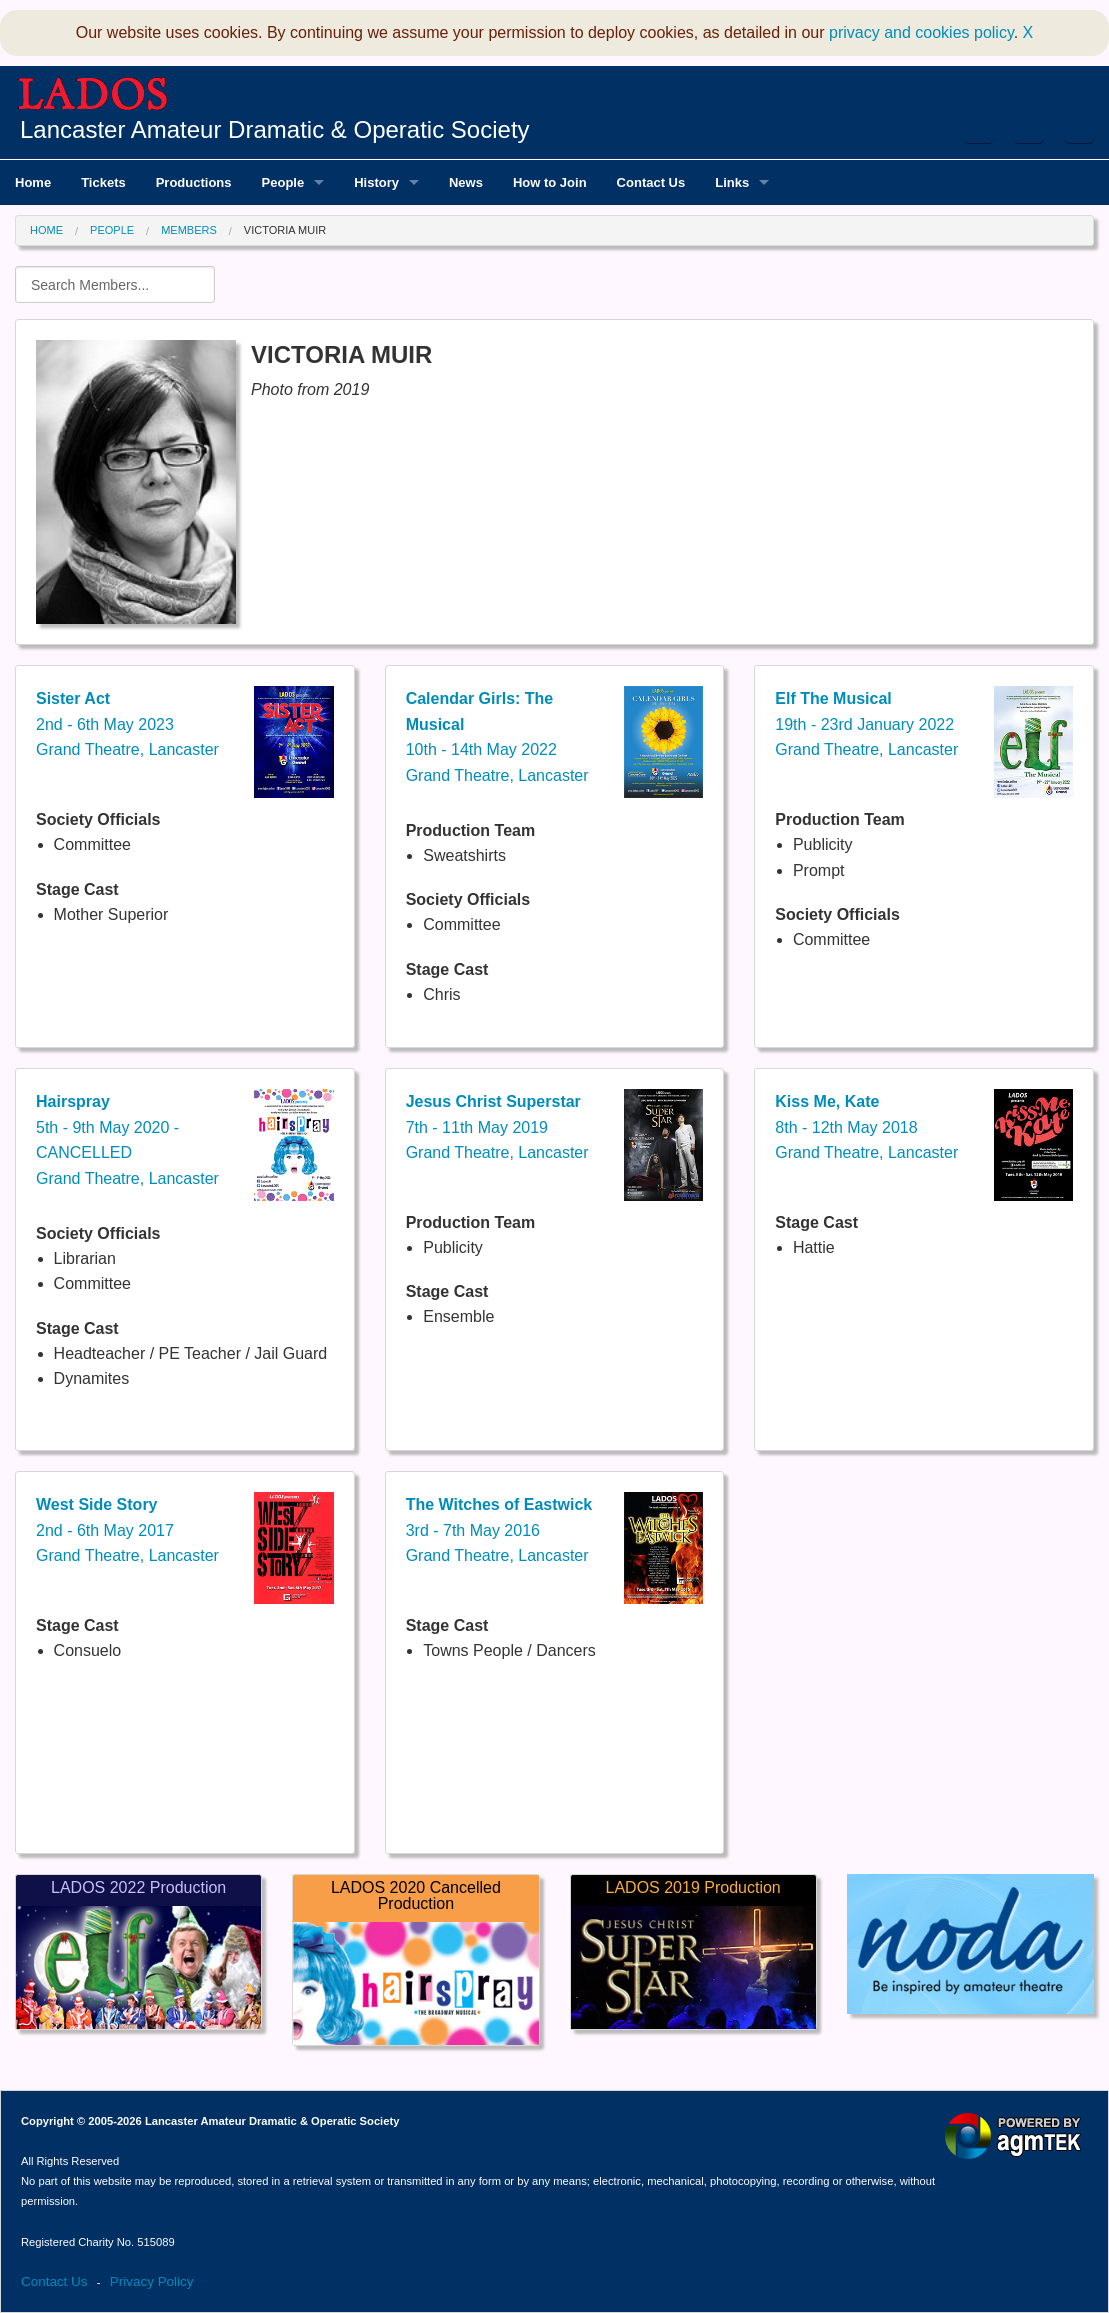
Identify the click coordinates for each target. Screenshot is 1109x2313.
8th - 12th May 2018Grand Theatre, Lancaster (866, 1127)
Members (189, 230)
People (112, 230)
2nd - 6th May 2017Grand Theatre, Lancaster (127, 1530)
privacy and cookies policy (921, 32)
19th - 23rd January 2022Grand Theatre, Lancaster (866, 724)
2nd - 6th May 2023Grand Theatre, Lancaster (127, 724)
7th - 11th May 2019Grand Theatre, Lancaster (497, 1127)
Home (46, 230)
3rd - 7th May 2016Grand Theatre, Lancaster (499, 1530)
